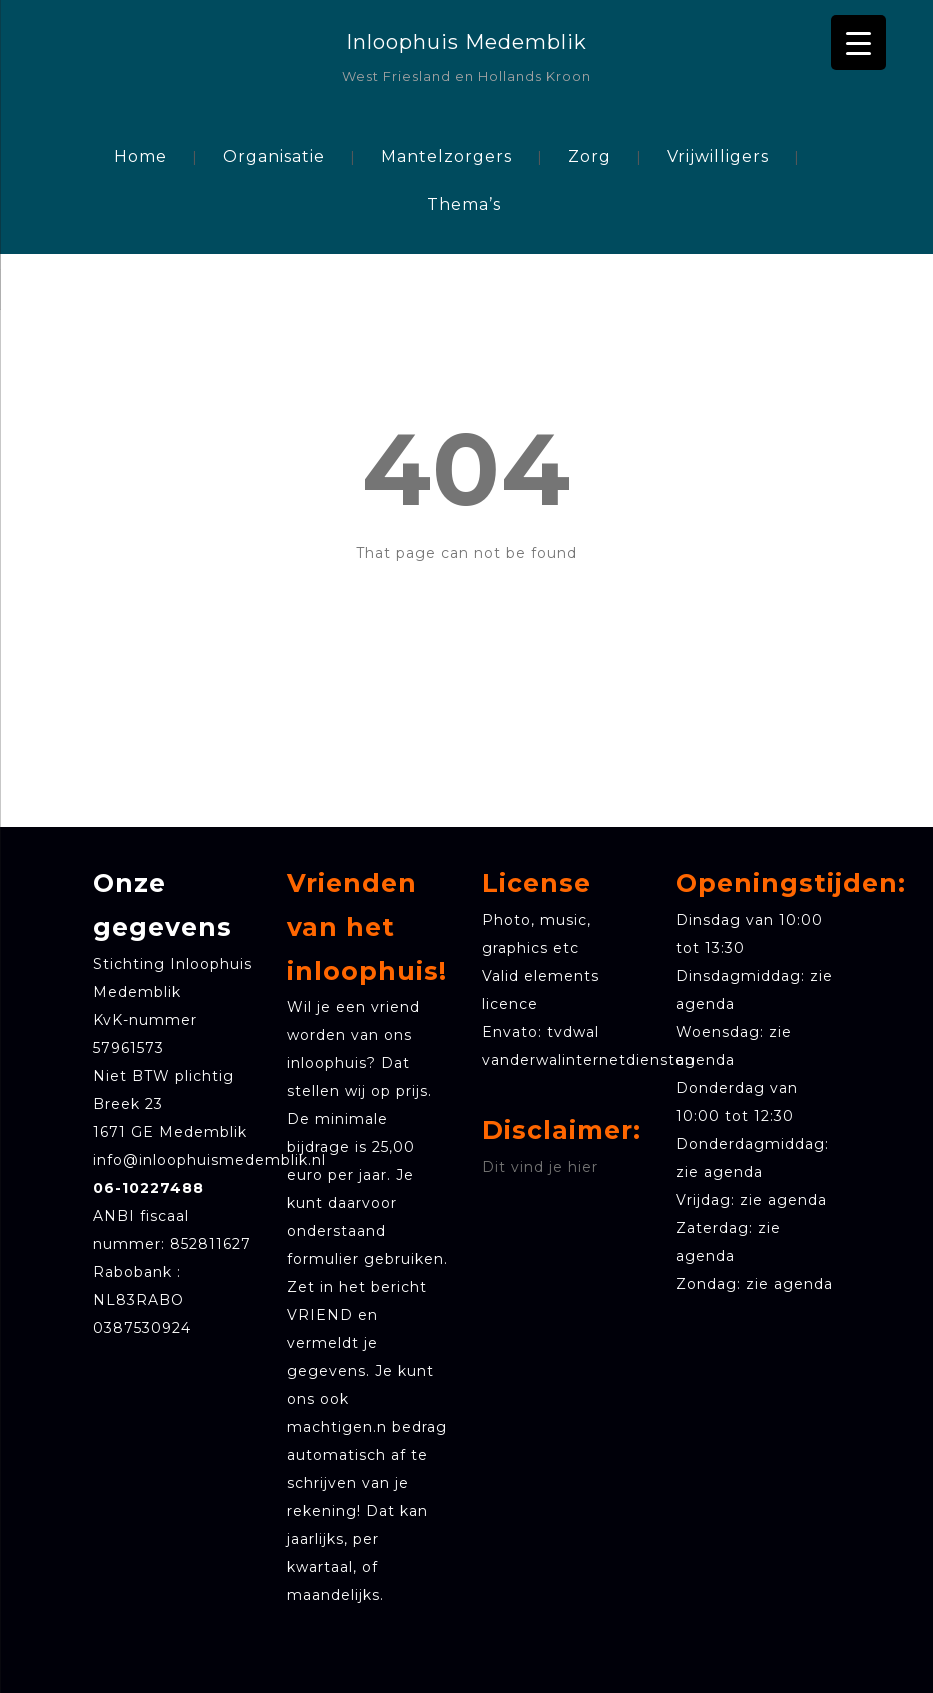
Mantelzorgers (446, 156)
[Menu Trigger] (858, 42)
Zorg (589, 156)
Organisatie (274, 156)
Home (140, 156)
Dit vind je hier (540, 1167)
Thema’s (464, 204)
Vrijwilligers (718, 156)
